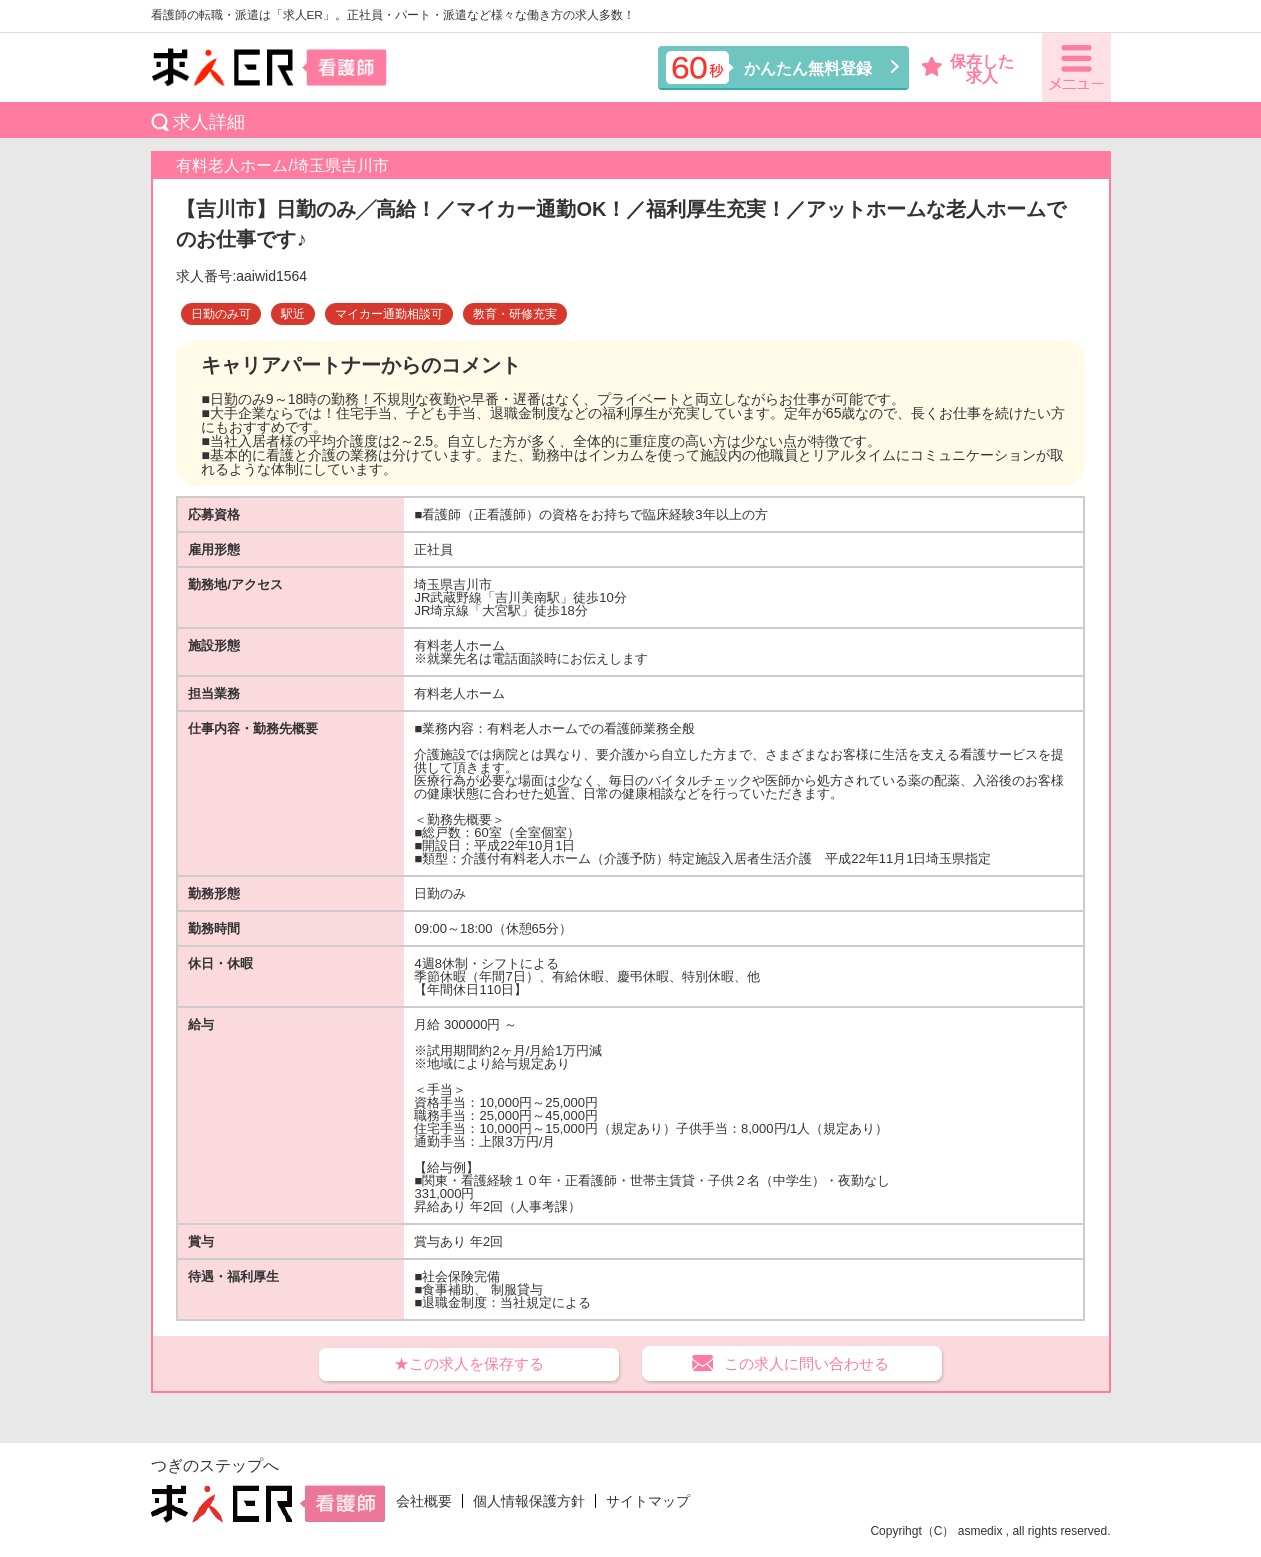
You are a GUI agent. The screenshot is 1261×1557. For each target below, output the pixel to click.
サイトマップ (648, 1501)
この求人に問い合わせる (806, 1363)
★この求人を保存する (469, 1363)
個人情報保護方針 (529, 1501)
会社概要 (424, 1501)
